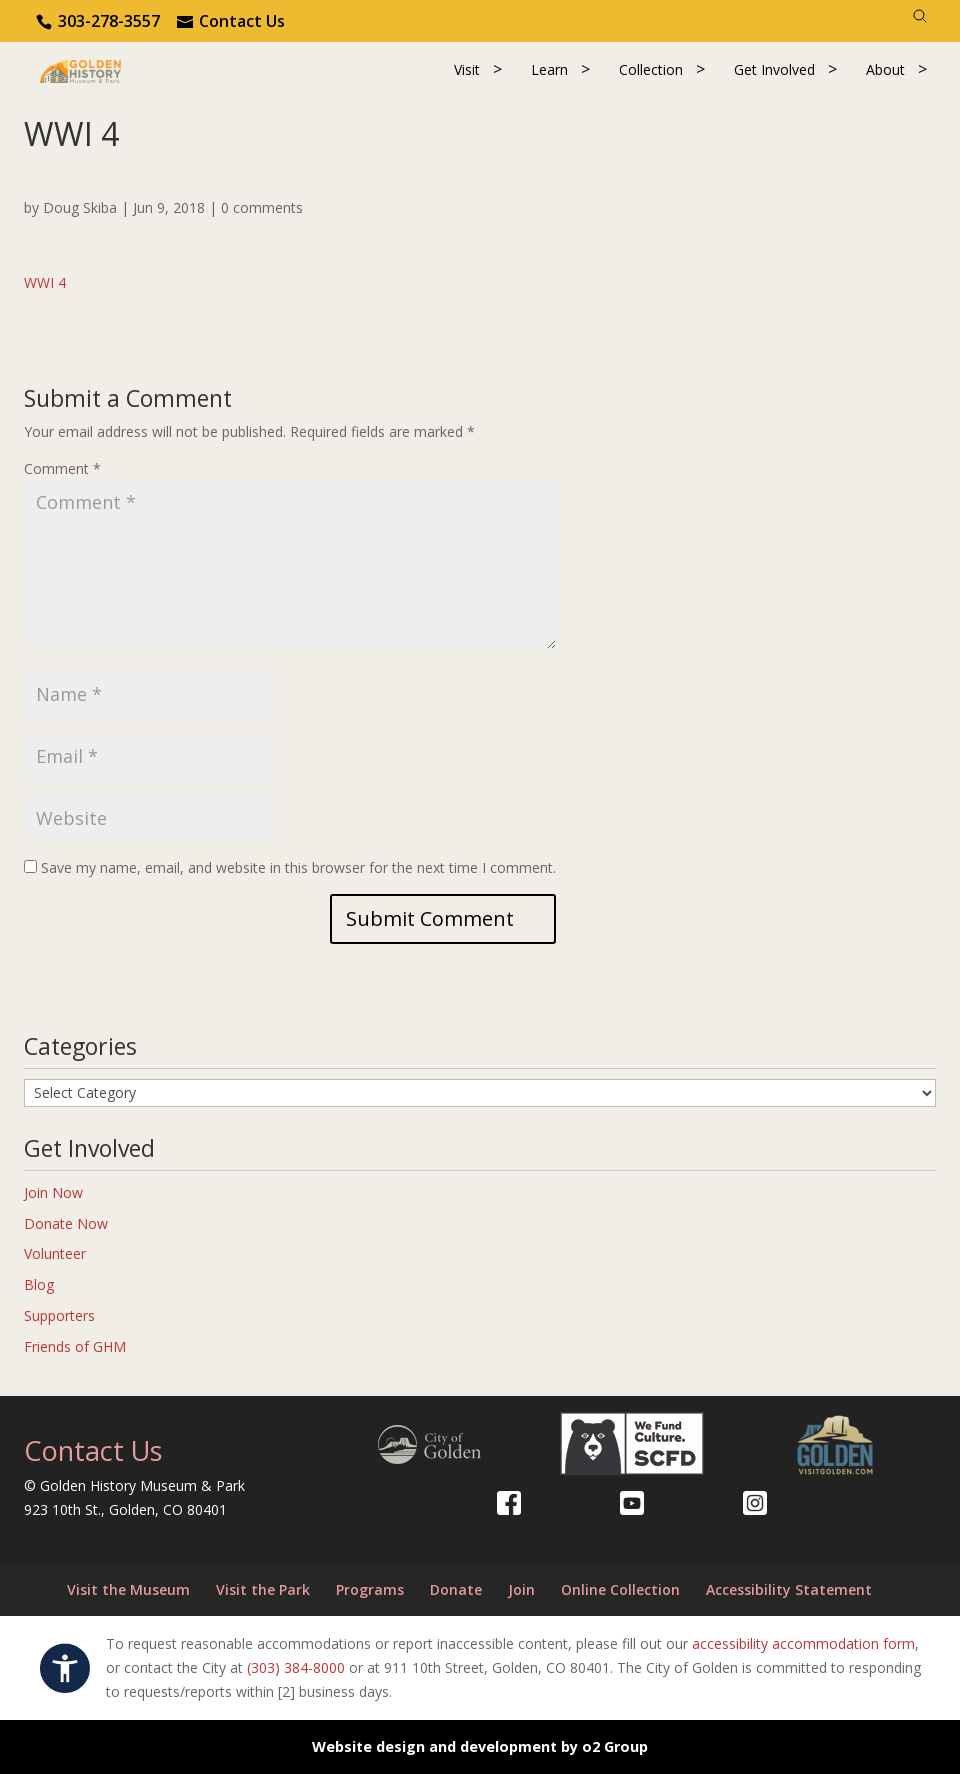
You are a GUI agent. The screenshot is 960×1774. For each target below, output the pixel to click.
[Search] (920, 16)
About (885, 69)
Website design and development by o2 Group (480, 1746)
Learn (549, 69)
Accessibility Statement (789, 1589)
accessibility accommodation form (803, 1643)
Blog (39, 1284)
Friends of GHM (75, 1346)
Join (521, 1589)
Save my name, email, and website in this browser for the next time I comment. (298, 867)
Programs (370, 1589)
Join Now (53, 1192)
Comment (62, 468)
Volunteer (55, 1253)
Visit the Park (263, 1589)
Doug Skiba (80, 207)
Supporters (59, 1315)
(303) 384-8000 (296, 1667)
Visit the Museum (128, 1589)
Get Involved (774, 69)
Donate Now (66, 1223)
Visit (467, 69)
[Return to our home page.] (80, 69)
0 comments (262, 207)
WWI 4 (45, 282)
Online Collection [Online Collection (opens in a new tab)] (620, 1589)
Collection (651, 69)
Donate (456, 1589)
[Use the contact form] (231, 21)
